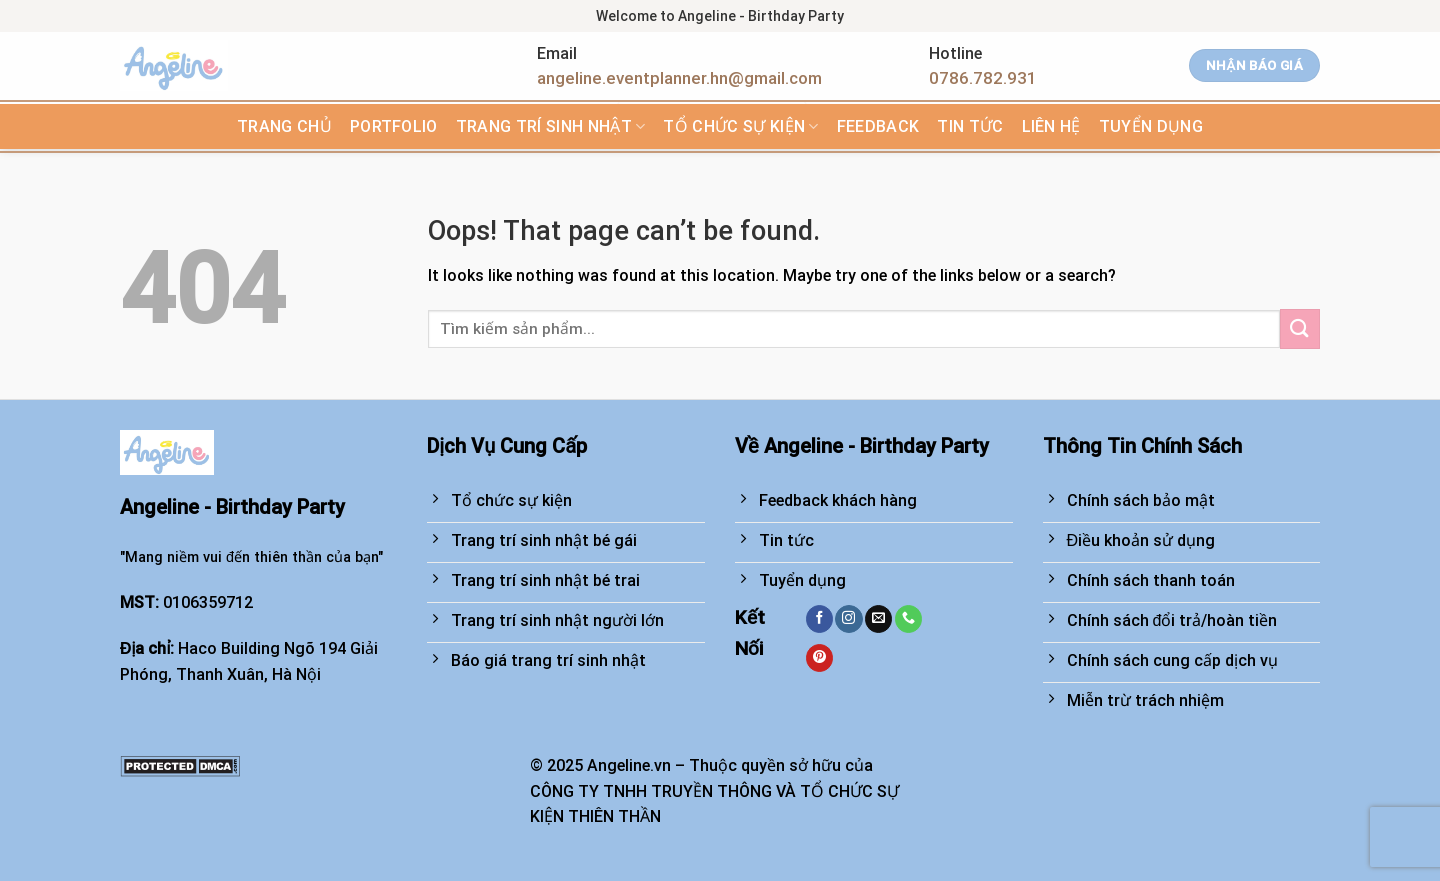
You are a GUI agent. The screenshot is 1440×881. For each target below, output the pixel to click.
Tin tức (970, 126)
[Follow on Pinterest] (819, 658)
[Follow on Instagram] (848, 619)
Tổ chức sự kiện (740, 126)
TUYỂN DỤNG (1151, 126)
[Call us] (908, 619)
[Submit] (1300, 328)
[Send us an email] (878, 619)
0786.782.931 (983, 78)
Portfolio (394, 126)
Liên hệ (1051, 126)
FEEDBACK (878, 126)
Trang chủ (284, 126)
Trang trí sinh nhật (551, 126)
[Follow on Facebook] (819, 619)
